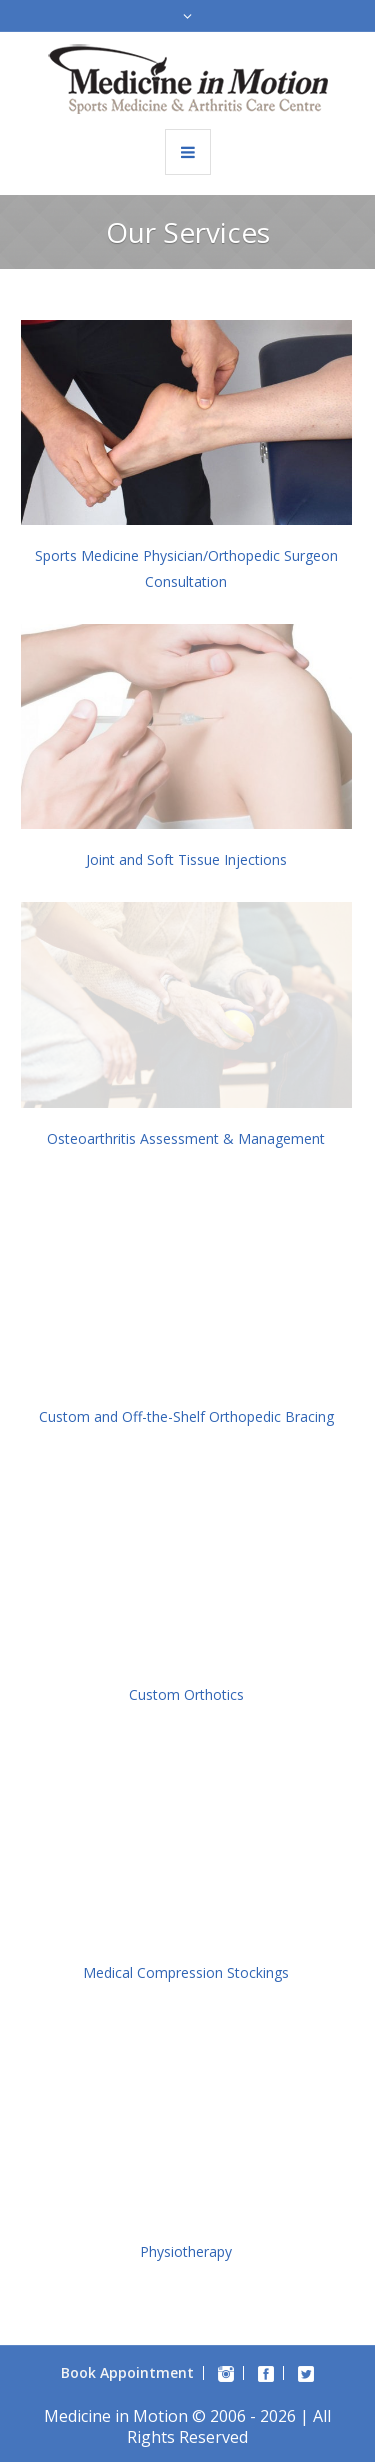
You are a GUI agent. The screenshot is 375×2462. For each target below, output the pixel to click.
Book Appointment (127, 2372)
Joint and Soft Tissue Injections (186, 859)
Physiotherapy (186, 2251)
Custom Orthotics (186, 1694)
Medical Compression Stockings (186, 1972)
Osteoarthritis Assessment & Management (186, 1138)
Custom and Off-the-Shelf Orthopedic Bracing (186, 1416)
